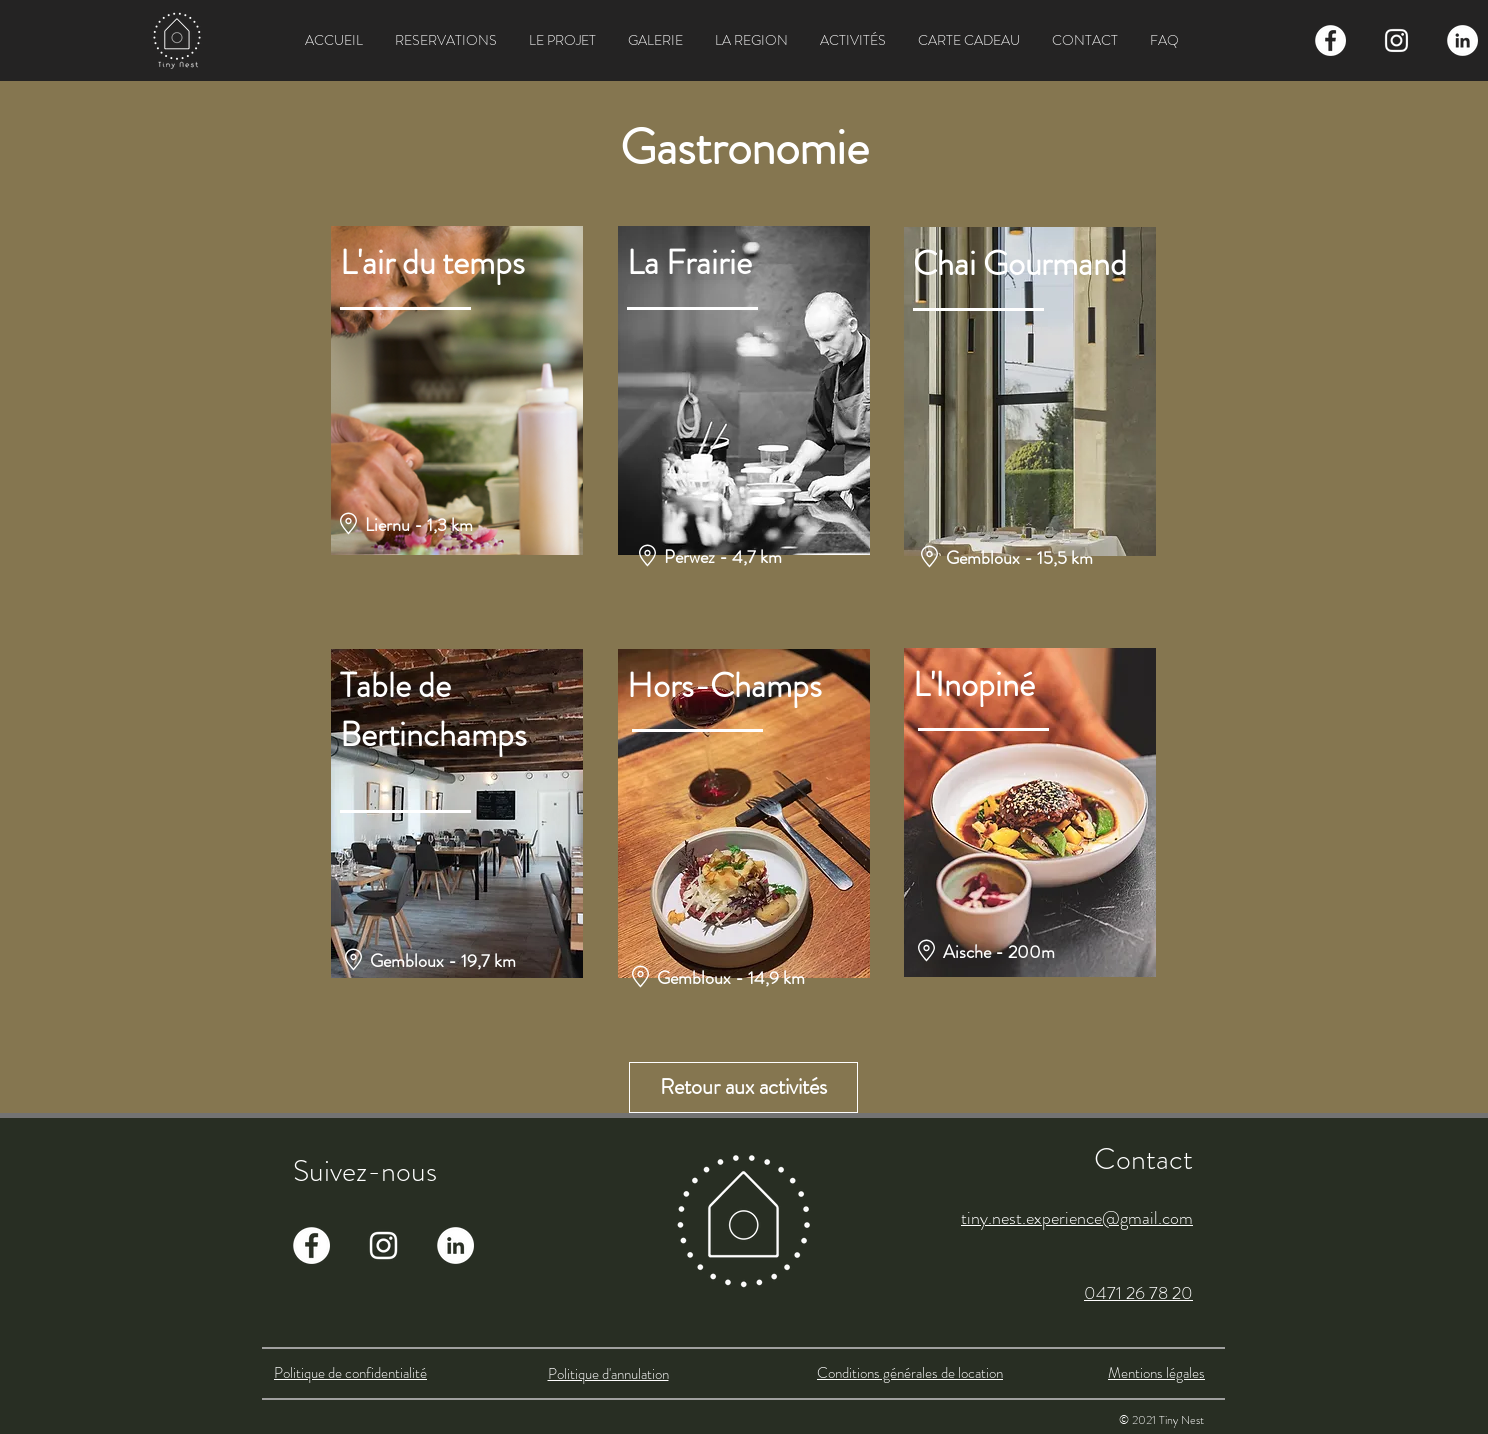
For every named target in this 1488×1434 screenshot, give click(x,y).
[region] (457, 391)
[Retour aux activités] (743, 1087)
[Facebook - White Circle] (1330, 40)
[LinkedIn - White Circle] (1462, 40)
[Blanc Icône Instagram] (1396, 40)
